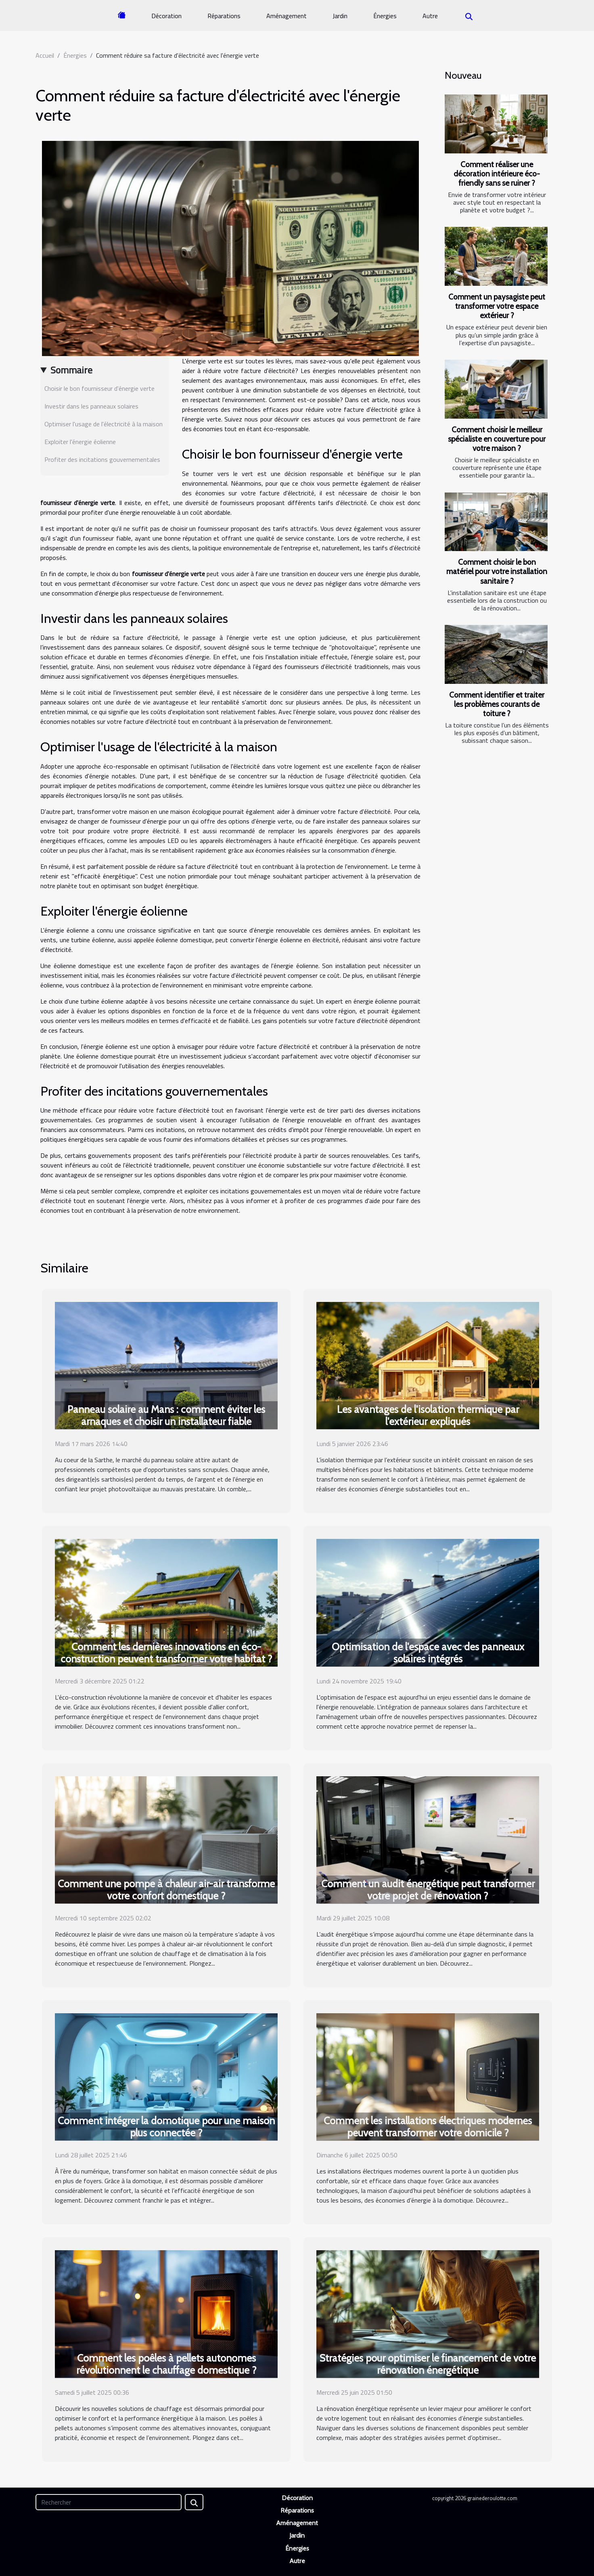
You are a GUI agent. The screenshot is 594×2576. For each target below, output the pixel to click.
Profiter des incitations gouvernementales (102, 459)
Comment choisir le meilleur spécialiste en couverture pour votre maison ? (497, 439)
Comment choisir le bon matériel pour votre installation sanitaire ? (496, 571)
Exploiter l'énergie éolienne (80, 441)
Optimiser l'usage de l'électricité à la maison (103, 424)
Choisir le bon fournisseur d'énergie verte (99, 388)
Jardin (340, 16)
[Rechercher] (109, 2502)
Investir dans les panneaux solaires (91, 406)
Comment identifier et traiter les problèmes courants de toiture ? (496, 704)
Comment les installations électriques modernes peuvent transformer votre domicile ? (428, 2127)
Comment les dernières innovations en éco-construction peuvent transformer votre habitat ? (166, 1653)
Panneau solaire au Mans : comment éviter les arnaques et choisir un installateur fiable (166, 1415)
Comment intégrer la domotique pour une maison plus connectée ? (166, 2127)
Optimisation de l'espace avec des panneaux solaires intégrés (428, 1653)
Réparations (224, 16)
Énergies (385, 16)
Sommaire (71, 370)
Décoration (166, 16)
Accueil (45, 55)
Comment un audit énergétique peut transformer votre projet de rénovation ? (428, 1890)
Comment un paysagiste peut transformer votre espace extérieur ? (496, 306)
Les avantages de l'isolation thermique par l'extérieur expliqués (428, 1415)
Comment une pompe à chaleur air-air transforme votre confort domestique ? (166, 1890)
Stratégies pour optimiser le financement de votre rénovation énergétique (428, 2364)
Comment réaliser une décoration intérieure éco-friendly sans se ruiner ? (497, 173)
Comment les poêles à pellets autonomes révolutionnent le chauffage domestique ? (166, 2364)
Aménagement (286, 16)
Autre (430, 16)
